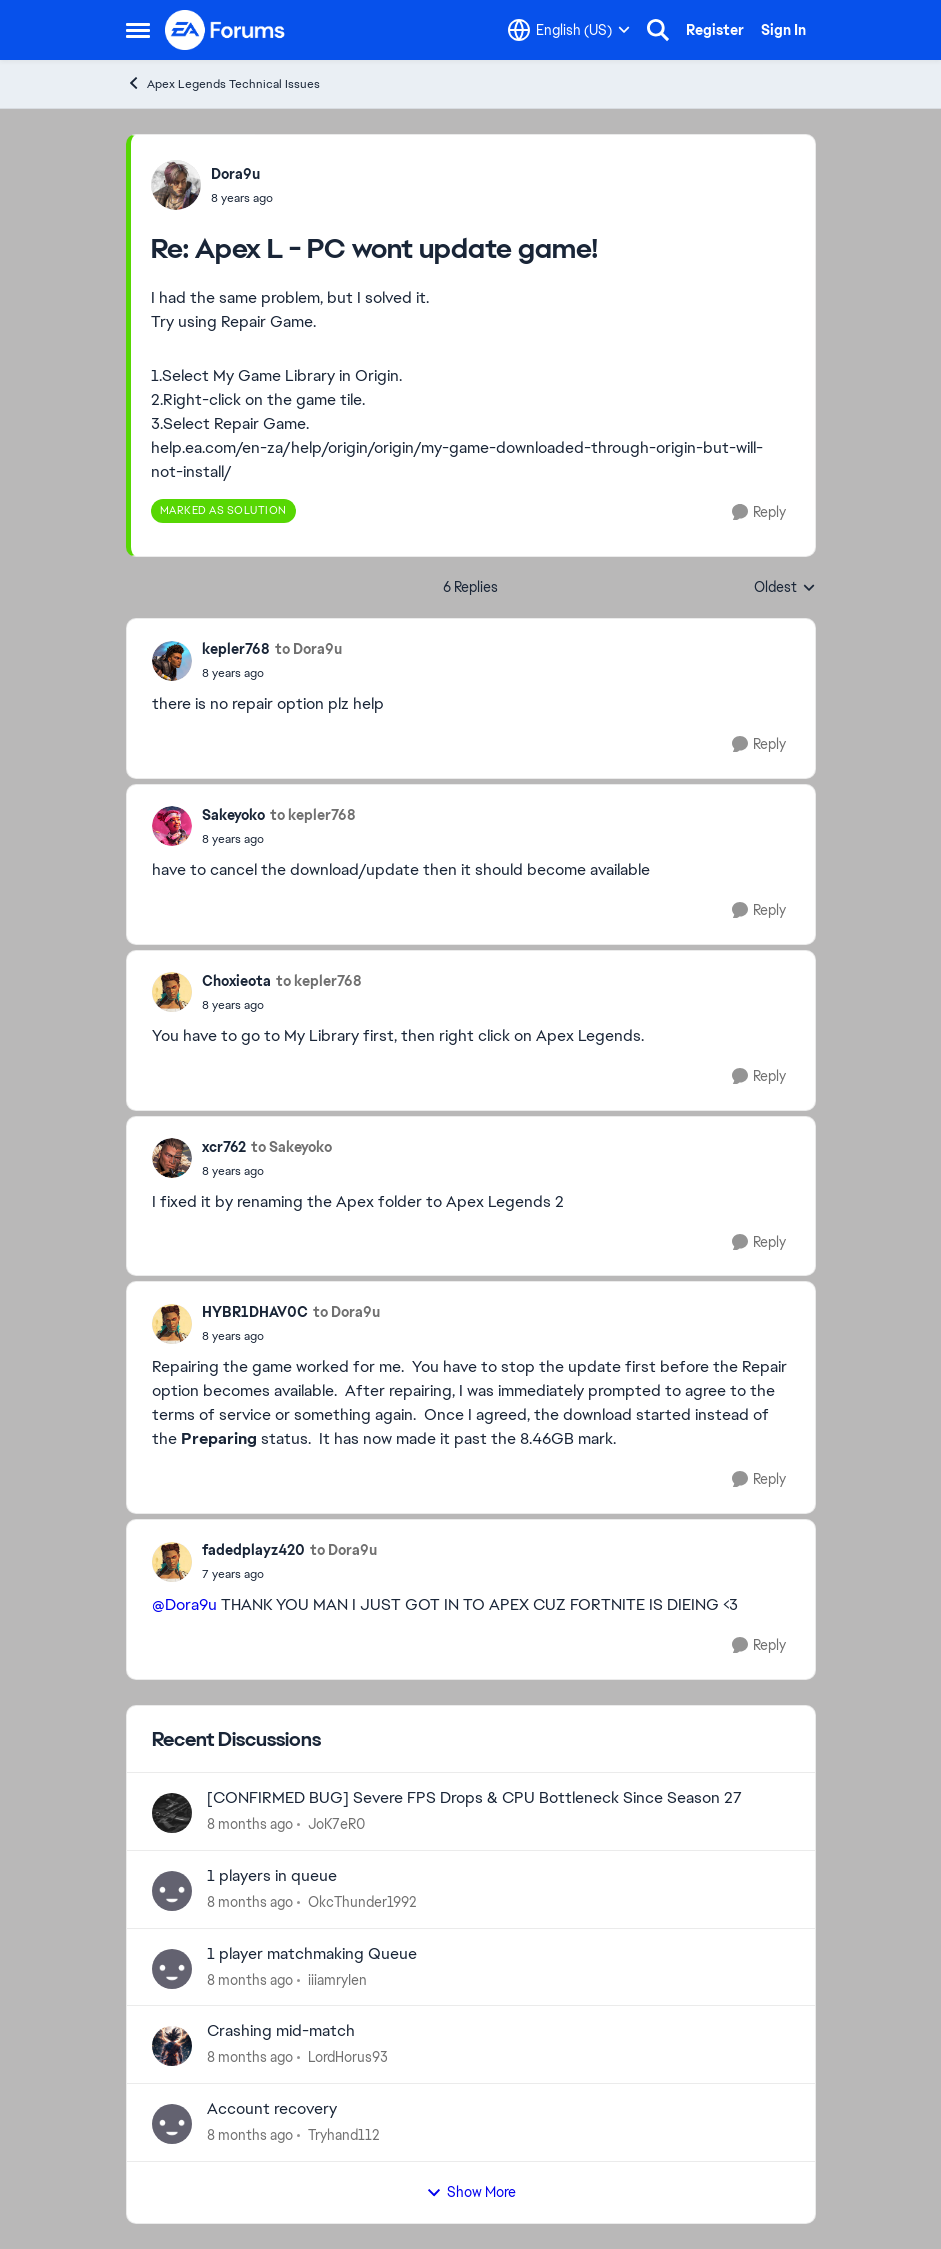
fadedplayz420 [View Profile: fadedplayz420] (253, 1550)
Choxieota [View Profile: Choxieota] (236, 981)
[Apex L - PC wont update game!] (242, 198)
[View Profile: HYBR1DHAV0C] (172, 1324)
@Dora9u (184, 1604)
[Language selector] (569, 30)
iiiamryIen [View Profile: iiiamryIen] (337, 1979)
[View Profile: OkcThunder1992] (172, 1891)
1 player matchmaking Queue (312, 1954)
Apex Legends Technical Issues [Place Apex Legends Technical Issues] (223, 83)
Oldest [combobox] (785, 588)
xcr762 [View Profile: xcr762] (224, 1147)
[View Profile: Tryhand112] (172, 2124)
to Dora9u (308, 649)
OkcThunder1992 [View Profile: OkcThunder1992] (362, 1902)
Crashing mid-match (281, 2031)
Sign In (783, 30)
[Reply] (759, 512)
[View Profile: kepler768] (172, 661)
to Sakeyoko (291, 1147)
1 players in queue (272, 1876)
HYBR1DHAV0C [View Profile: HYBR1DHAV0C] (255, 1312)
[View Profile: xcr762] (172, 1158)
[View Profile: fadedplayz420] (172, 1562)
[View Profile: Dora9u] (176, 185)
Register (715, 30)
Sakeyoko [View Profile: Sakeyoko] (233, 815)
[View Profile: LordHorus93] (172, 2046)
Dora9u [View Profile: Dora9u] (235, 174)
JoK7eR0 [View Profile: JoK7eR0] (336, 1824)
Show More (471, 2192)
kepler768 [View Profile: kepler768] (236, 649)
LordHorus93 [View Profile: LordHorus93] (348, 2057)
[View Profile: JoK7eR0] (172, 1813)
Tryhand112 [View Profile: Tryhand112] (343, 2135)
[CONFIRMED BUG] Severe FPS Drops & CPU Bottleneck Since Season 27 (474, 1798)
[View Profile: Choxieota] (172, 992)
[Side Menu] (138, 30)
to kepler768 (313, 815)
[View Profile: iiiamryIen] (172, 1969)
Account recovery (272, 2109)
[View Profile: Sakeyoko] (172, 826)
